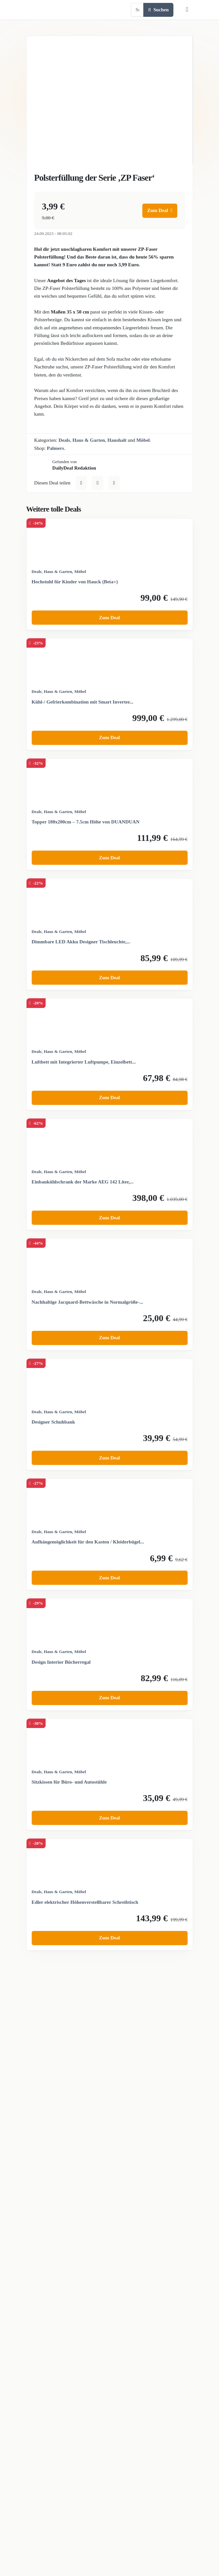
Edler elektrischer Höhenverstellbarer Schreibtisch (85, 1902)
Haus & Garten (88, 440)
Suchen (158, 9)
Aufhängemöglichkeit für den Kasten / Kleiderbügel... (88, 1541)
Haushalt (116, 440)
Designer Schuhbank (53, 1422)
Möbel (143, 440)
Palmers (55, 448)
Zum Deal (159, 210)
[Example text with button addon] (137, 10)
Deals (64, 440)
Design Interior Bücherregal (61, 1662)
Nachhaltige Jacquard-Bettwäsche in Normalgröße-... (87, 1302)
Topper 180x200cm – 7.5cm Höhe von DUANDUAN (86, 821)
